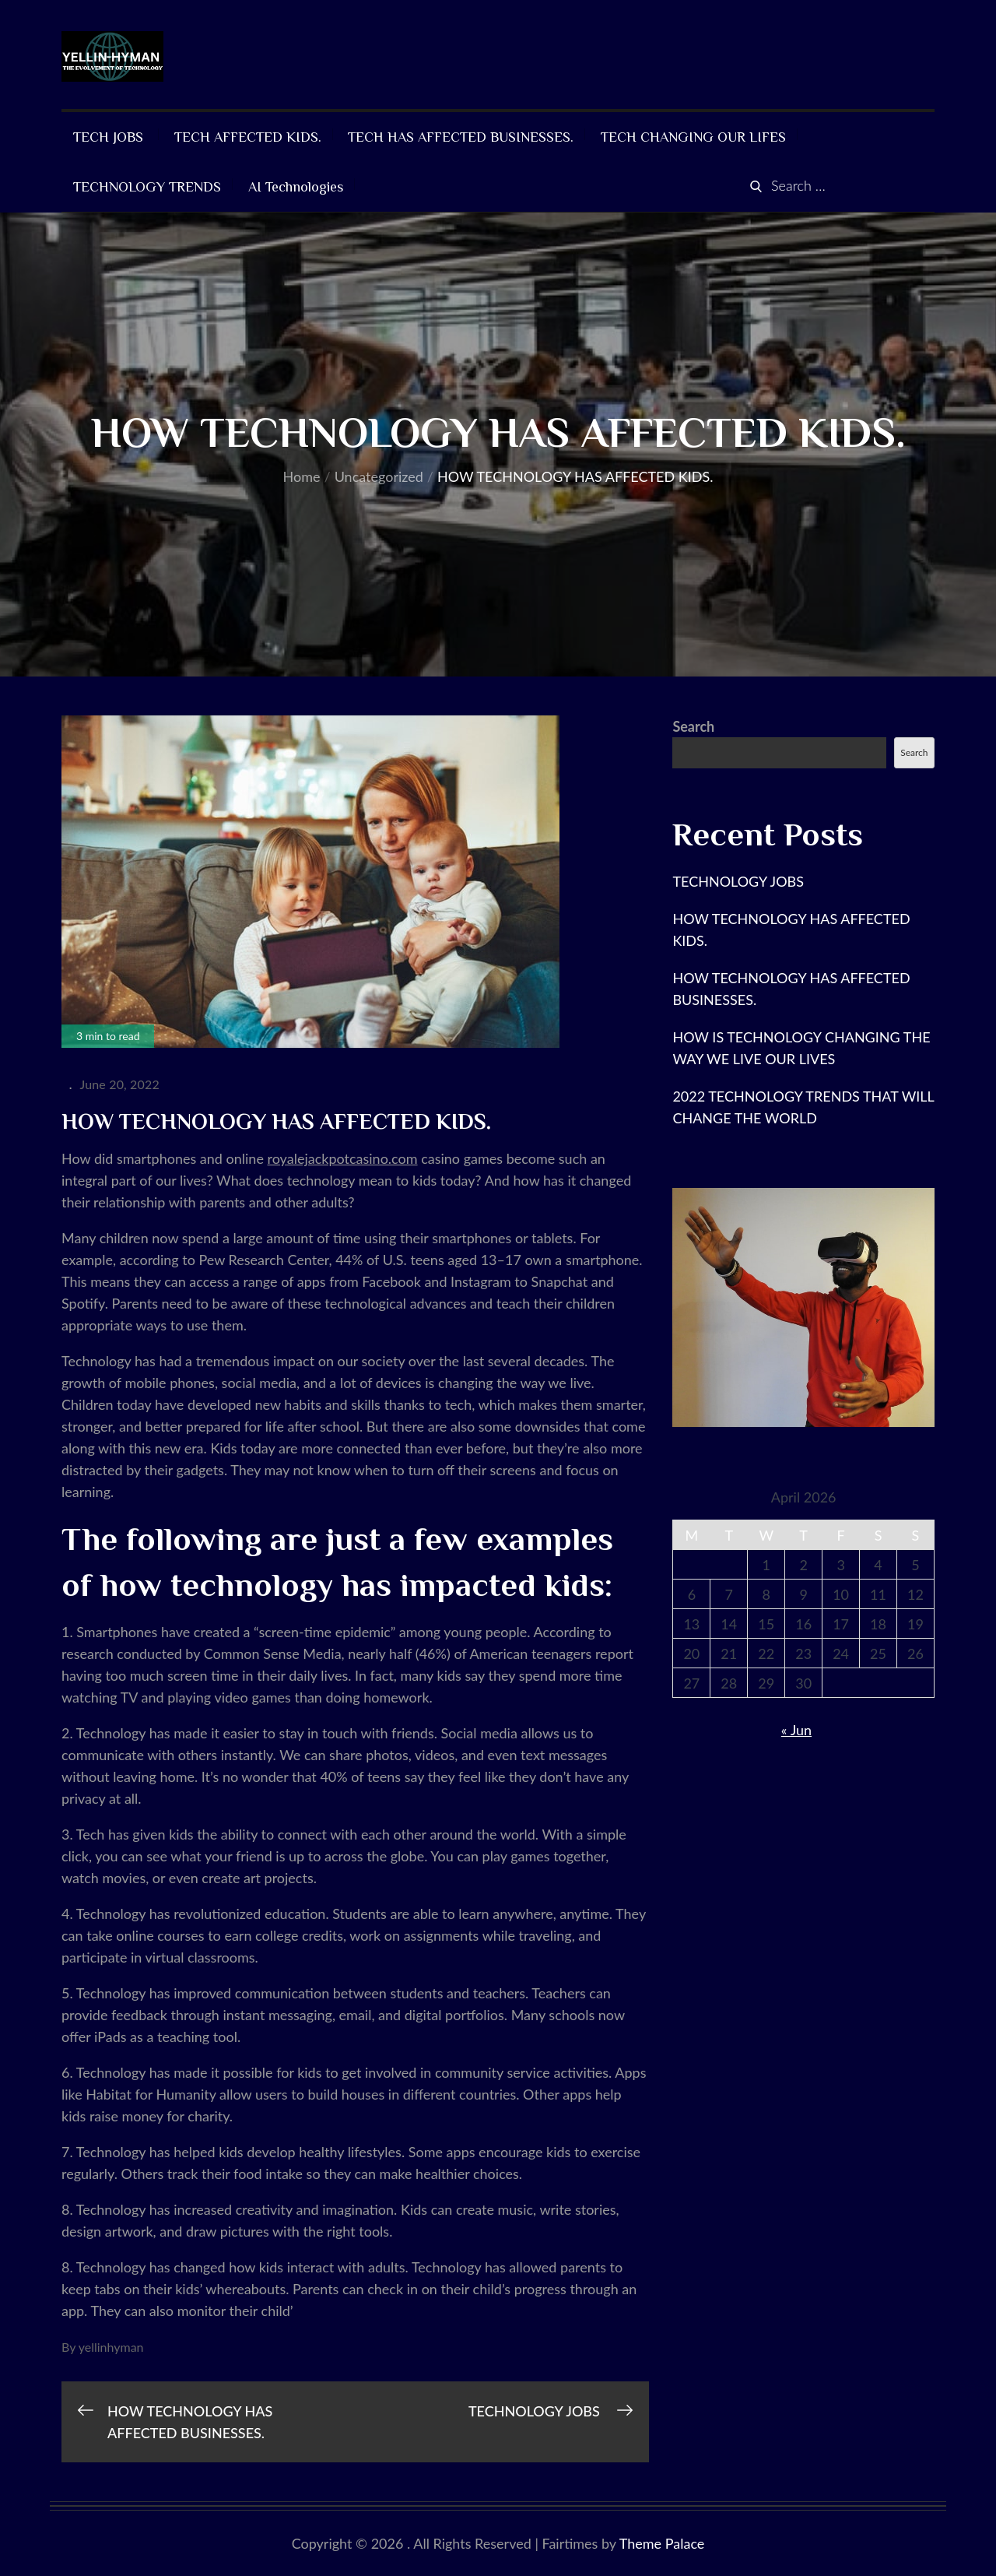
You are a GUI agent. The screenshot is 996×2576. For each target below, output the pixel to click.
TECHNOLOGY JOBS (739, 881)
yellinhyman (111, 2346)
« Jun (796, 1729)
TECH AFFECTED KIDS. (247, 137)
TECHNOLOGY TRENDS (147, 187)
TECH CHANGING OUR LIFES (693, 137)
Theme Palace (662, 2543)
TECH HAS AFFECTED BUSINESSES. (460, 137)
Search (693, 726)
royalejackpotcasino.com (343, 1158)
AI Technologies (295, 187)
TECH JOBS (110, 137)
